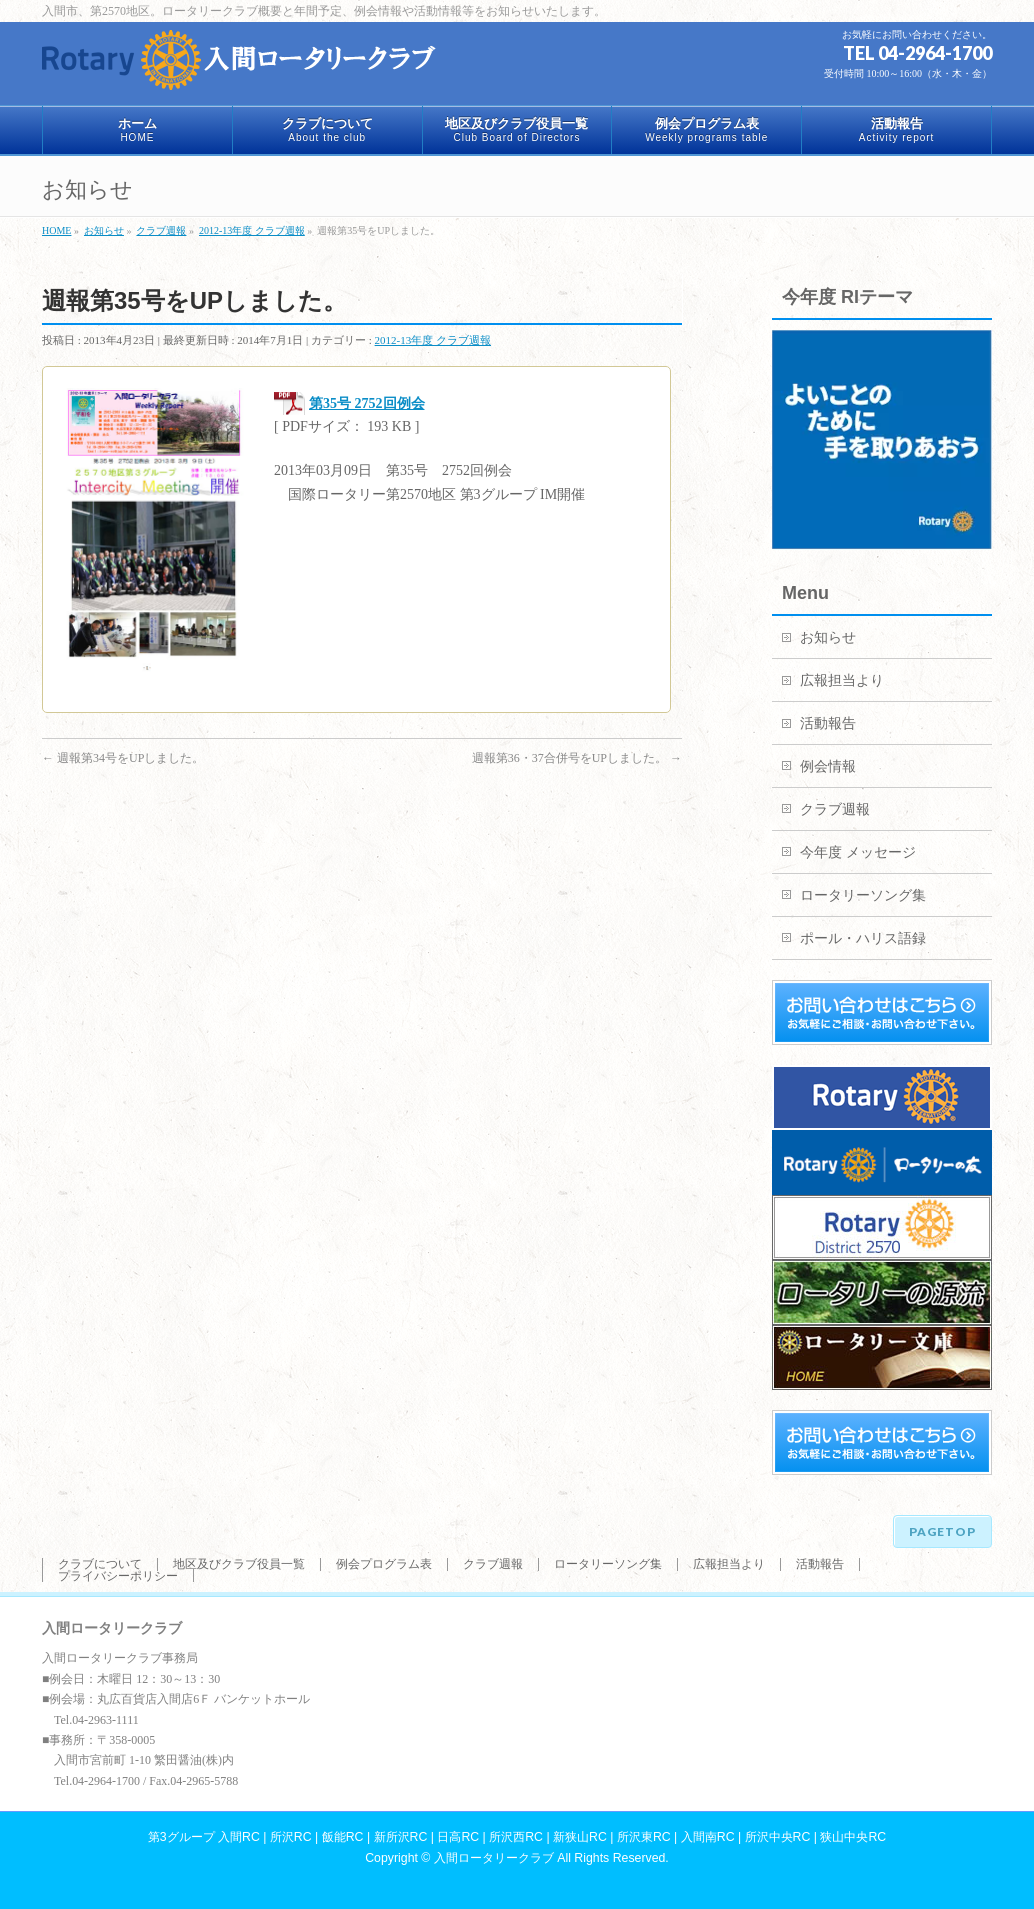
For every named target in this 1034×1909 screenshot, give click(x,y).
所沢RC (291, 1837)
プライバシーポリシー (118, 1576)
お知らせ (828, 637)
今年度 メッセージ (858, 852)
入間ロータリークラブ (494, 1858)
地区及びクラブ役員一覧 (239, 1564)
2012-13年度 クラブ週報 (433, 340)
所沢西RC (516, 1837)
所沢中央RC (778, 1837)
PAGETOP (942, 1531)
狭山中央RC (853, 1837)
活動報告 (828, 723)
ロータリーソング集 (863, 895)
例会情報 (828, 766)
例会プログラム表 (384, 1564)
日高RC (458, 1837)
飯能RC (343, 1837)
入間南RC (708, 1837)
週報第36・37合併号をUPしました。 (577, 758)
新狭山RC (580, 1837)
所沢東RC (644, 1837)
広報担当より (842, 680)
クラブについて (100, 1564)
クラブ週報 (835, 809)
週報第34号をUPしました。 (123, 758)
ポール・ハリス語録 (863, 938)
